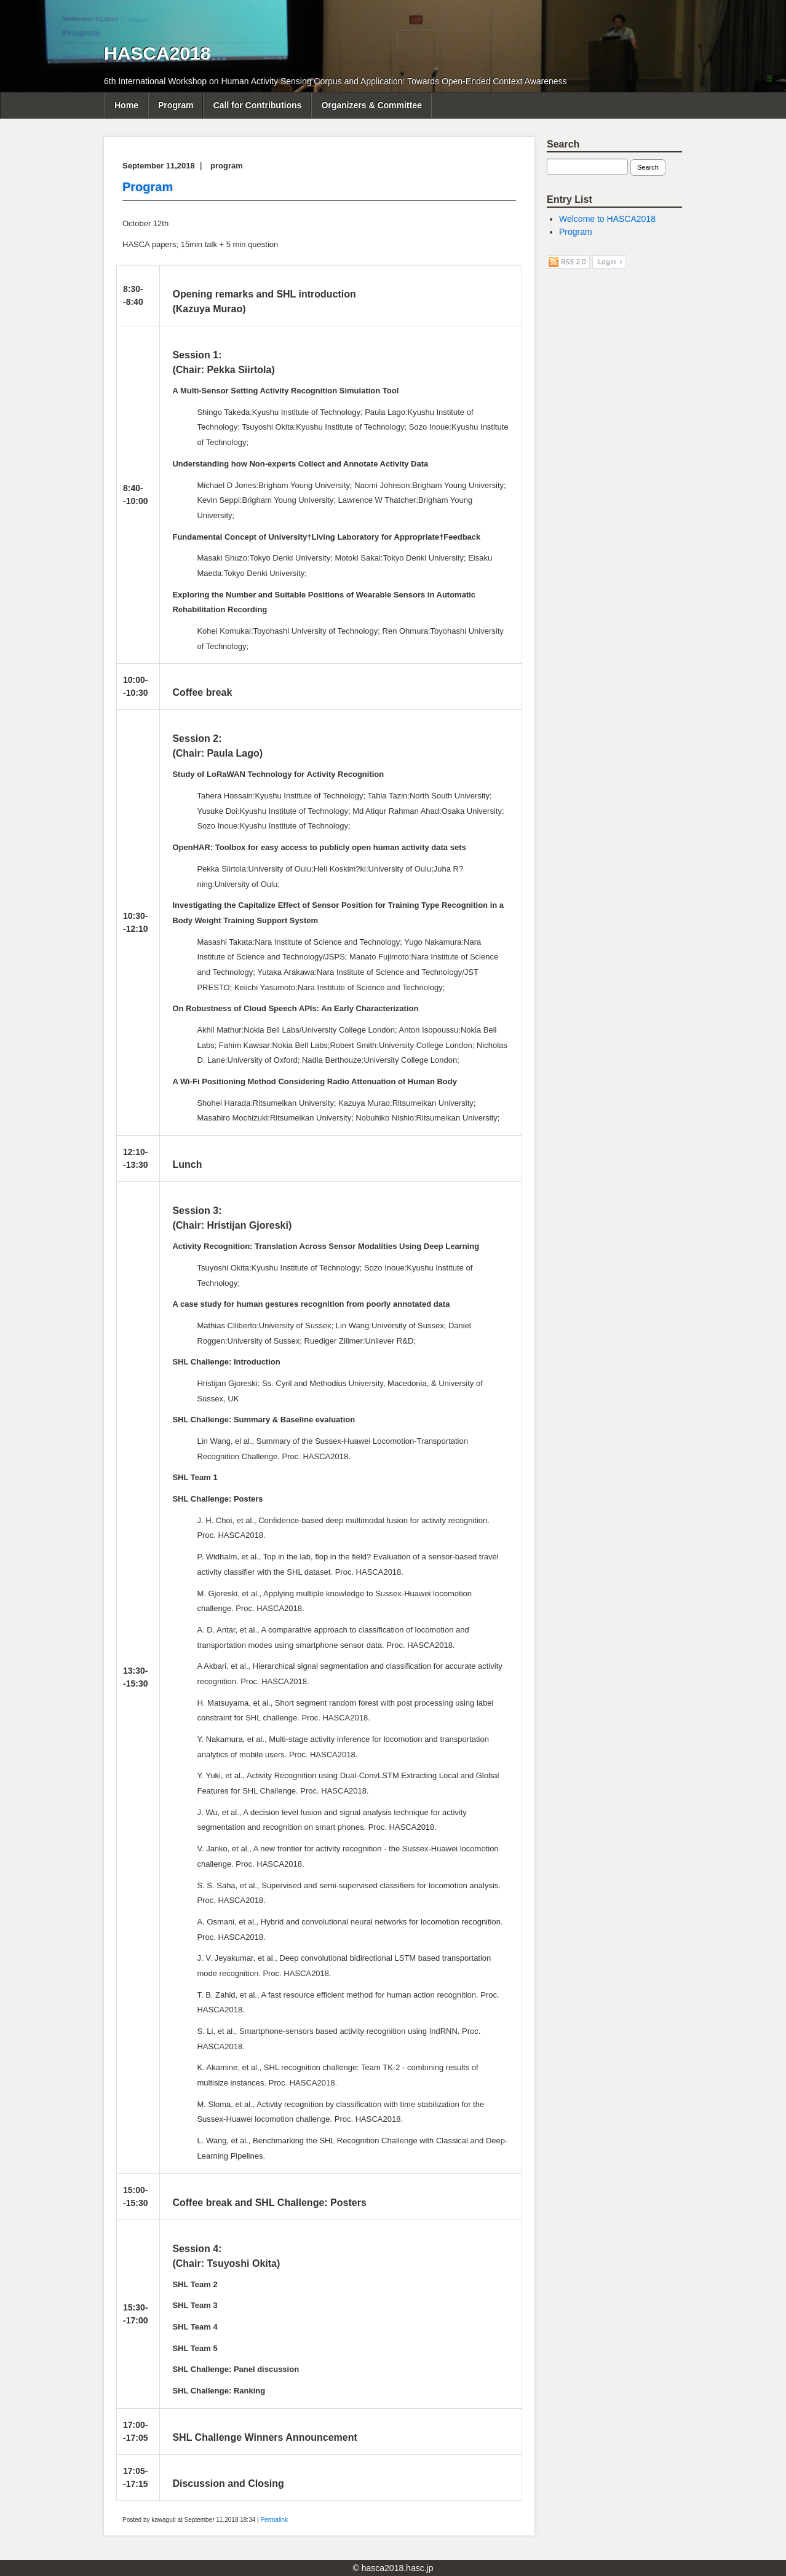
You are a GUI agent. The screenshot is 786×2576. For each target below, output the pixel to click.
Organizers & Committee (371, 105)
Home (126, 105)
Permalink (273, 2519)
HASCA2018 (157, 53)
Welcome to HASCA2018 (607, 219)
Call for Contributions (257, 105)
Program (176, 105)
